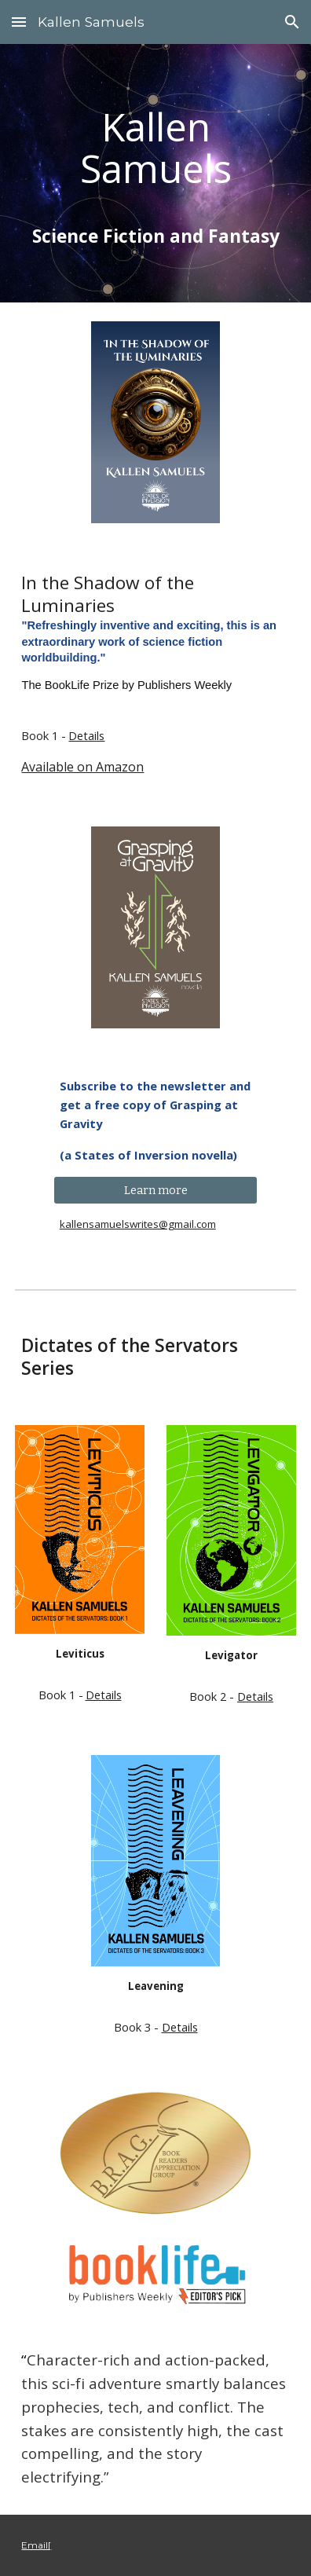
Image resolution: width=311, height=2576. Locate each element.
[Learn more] (156, 1190)
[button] (19, 21)
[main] (155, 148)
